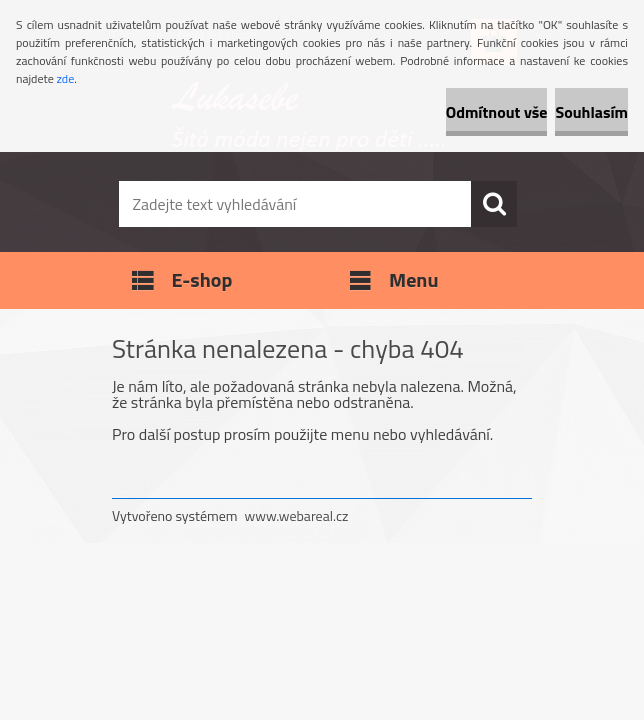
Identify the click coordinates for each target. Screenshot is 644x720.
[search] (494, 204)
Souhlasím (591, 112)
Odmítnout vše (497, 112)
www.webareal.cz (297, 515)
